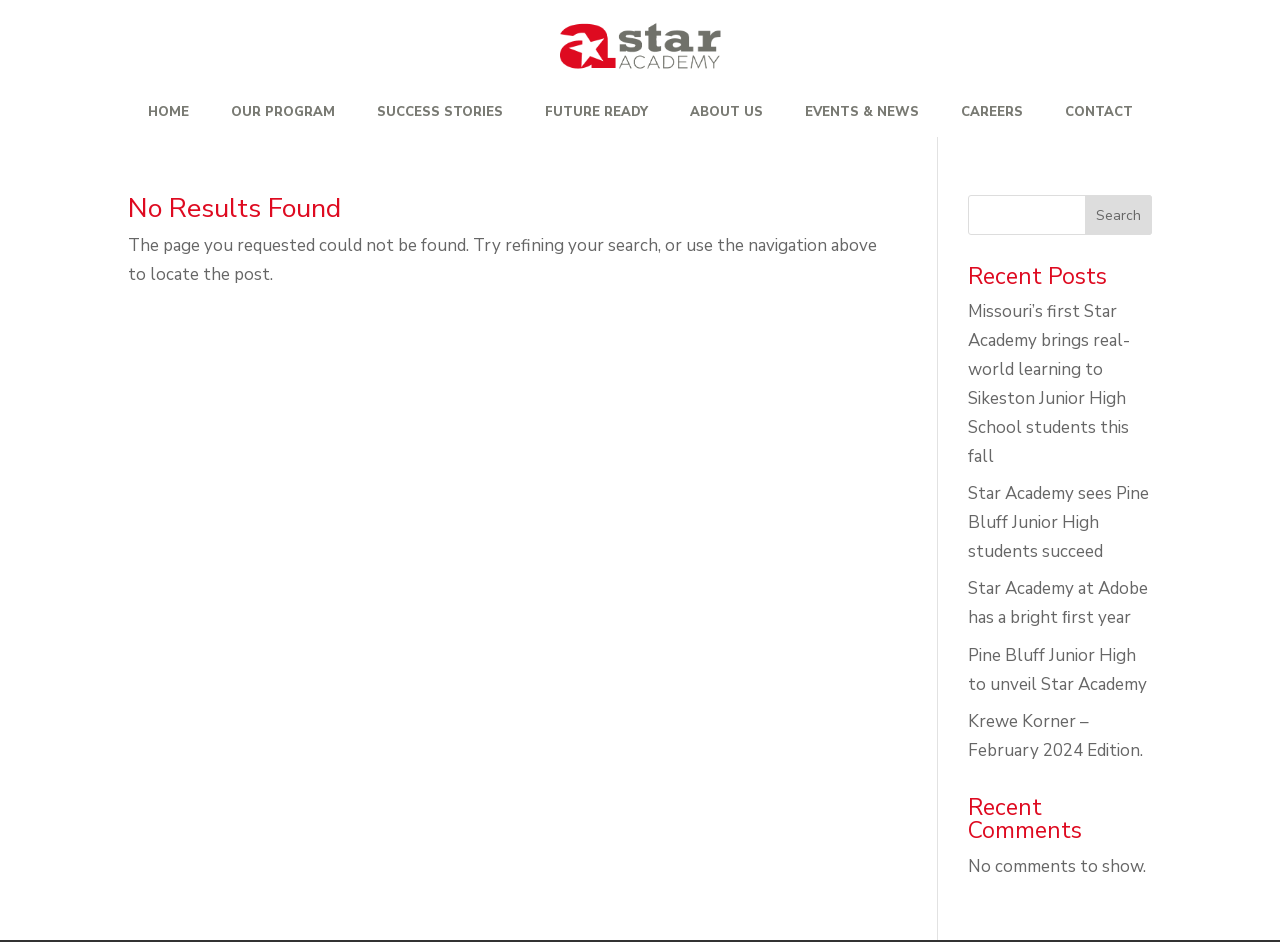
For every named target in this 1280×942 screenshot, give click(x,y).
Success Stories (440, 112)
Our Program (283, 112)
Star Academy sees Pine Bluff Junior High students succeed (1058, 522)
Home (168, 112)
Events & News (862, 112)
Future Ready (596, 112)
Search (1118, 215)
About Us (726, 112)
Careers (992, 112)
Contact (1099, 112)
